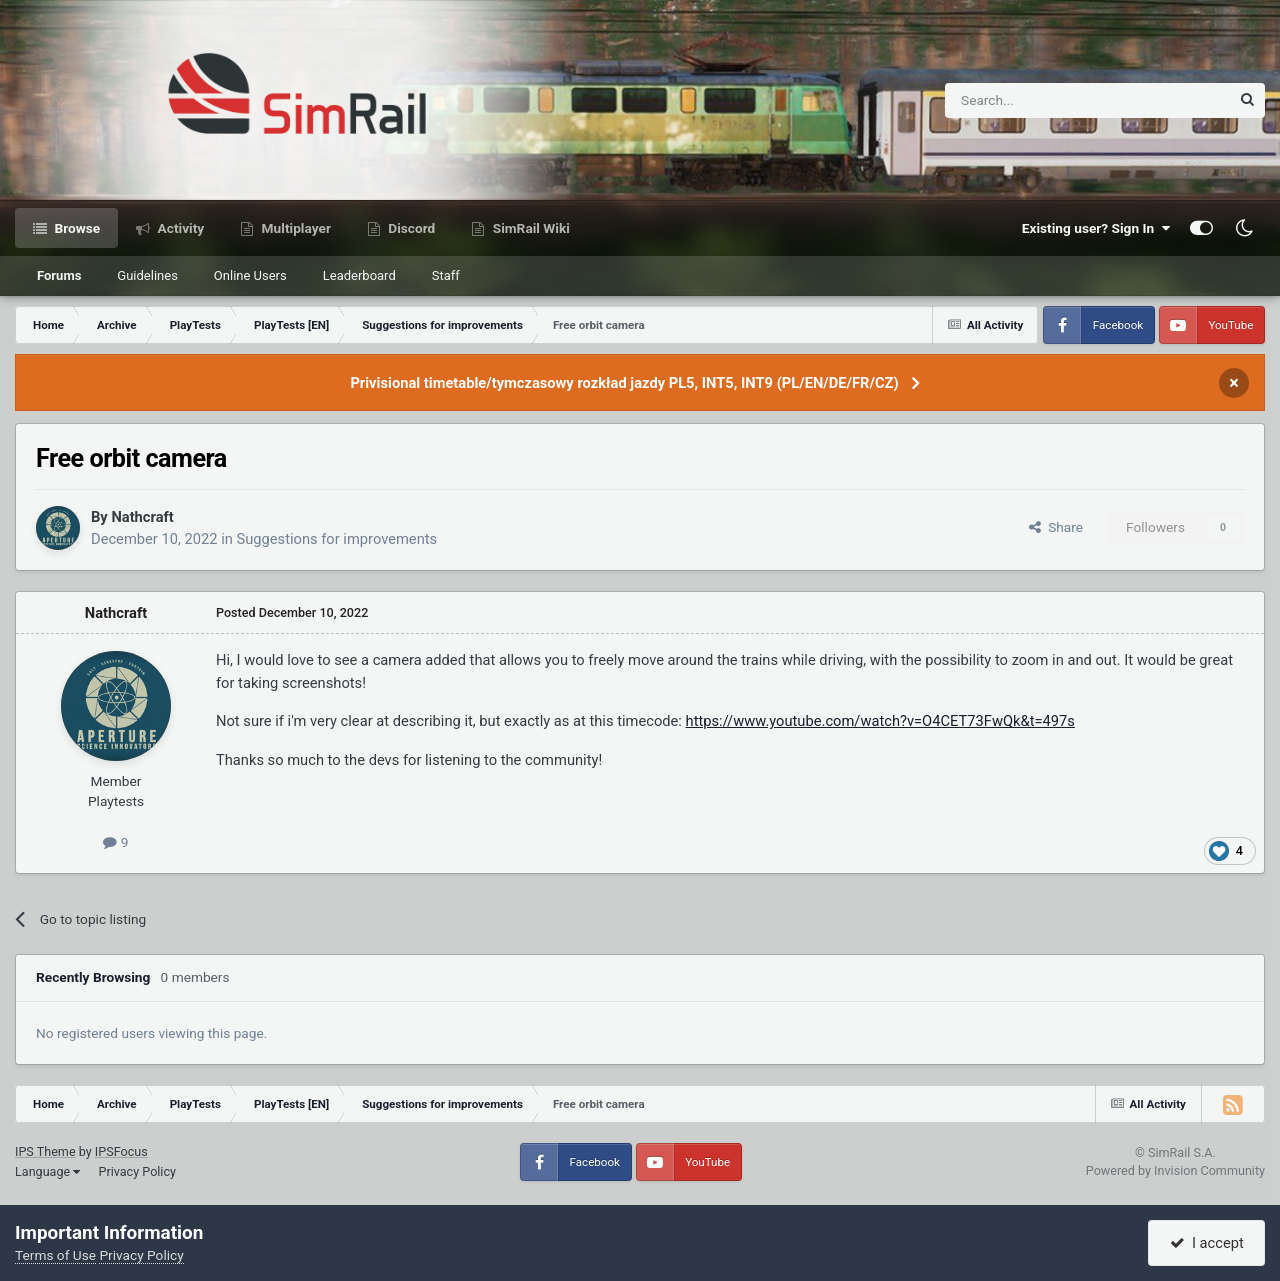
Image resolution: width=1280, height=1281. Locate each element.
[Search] (1038, 100)
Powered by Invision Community (1175, 1170)
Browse (75, 228)
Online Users (250, 275)
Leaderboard (359, 275)
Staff (446, 275)
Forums (59, 275)
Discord (410, 228)
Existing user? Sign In (1096, 228)
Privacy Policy (137, 1171)
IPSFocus (121, 1151)
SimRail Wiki (529, 228)
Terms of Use (55, 1255)
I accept (1207, 1243)
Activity (179, 228)
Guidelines (147, 275)
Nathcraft (142, 517)
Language (47, 1171)
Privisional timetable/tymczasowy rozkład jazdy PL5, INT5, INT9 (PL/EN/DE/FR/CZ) (624, 383)
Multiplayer (294, 228)
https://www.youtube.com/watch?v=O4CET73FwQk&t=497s (880, 721)
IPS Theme (45, 1151)
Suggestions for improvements (337, 539)
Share (1056, 527)
